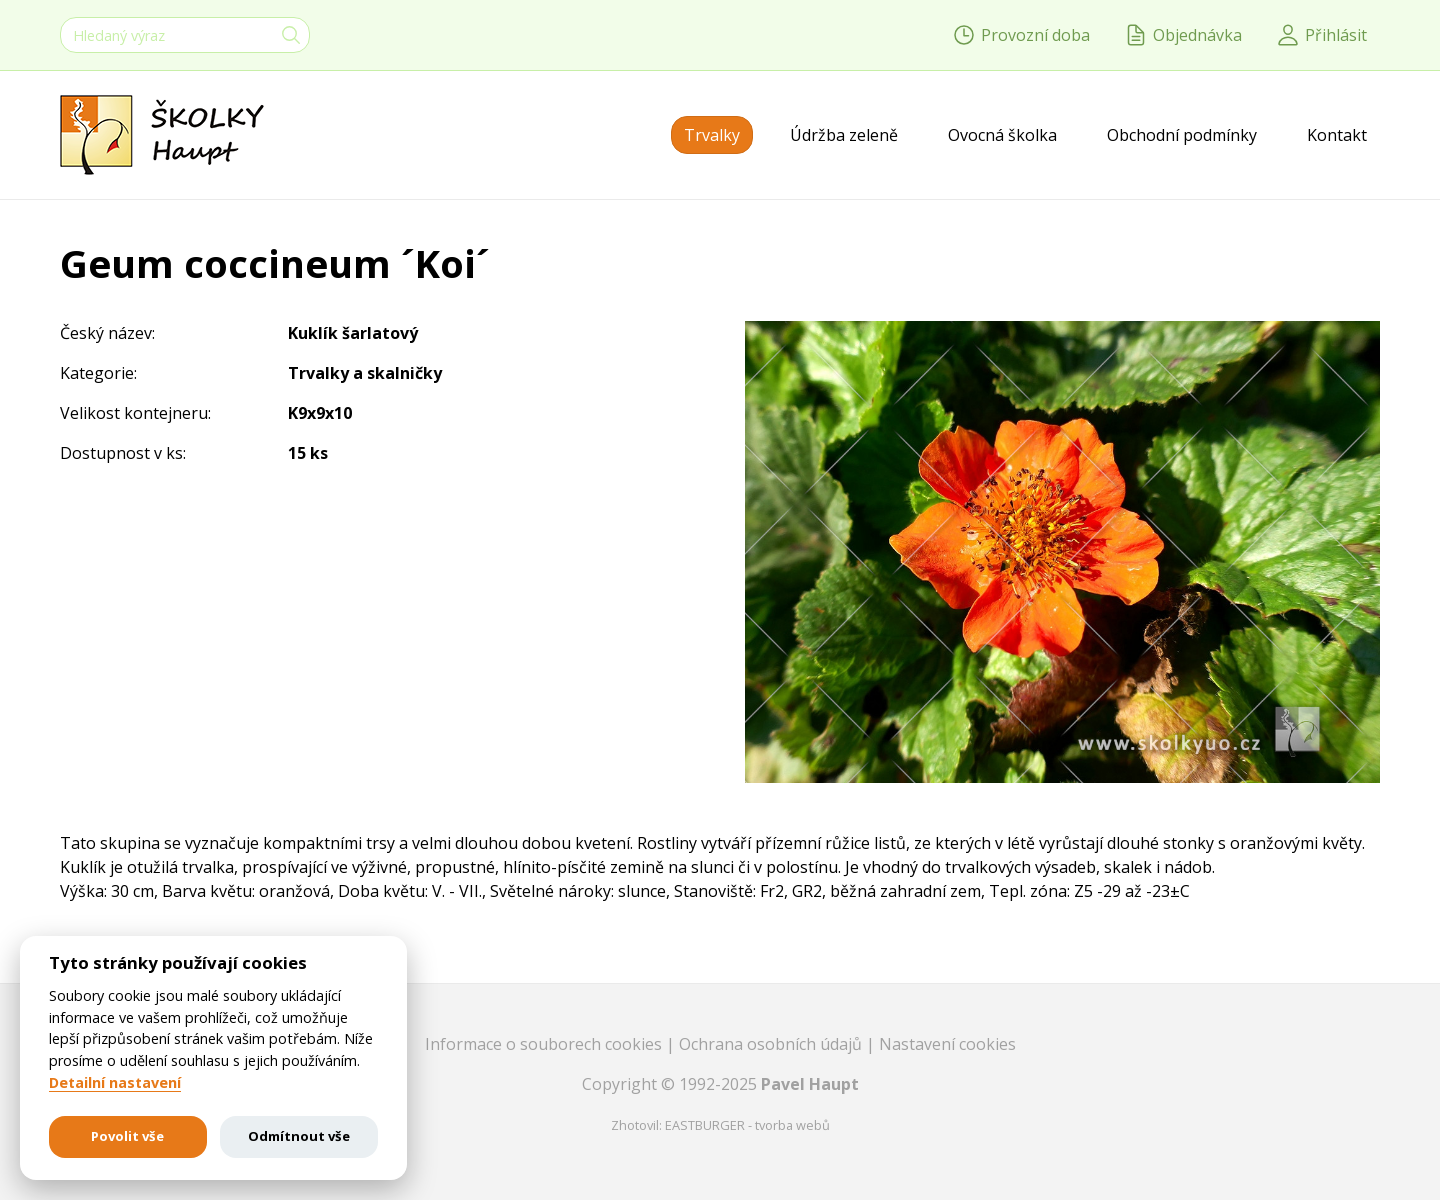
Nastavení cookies (947, 1044)
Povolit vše (127, 1136)
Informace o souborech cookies (545, 1044)
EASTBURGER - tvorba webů (747, 1125)
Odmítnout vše (299, 1136)
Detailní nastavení (115, 1083)
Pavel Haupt (810, 1084)
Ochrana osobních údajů (772, 1044)
